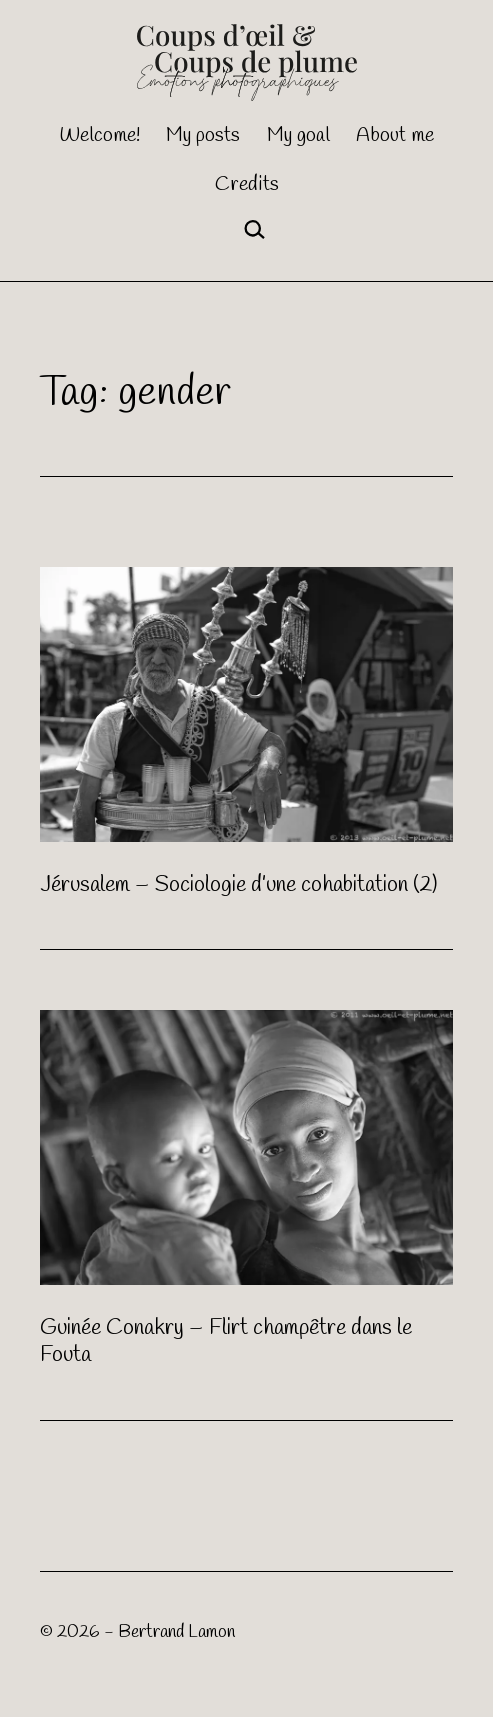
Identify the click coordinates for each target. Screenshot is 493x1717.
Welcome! (99, 135)
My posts (203, 135)
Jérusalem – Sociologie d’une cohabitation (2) (238, 885)
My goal (298, 135)
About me (395, 135)
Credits (247, 184)
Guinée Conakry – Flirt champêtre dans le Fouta (226, 1341)
